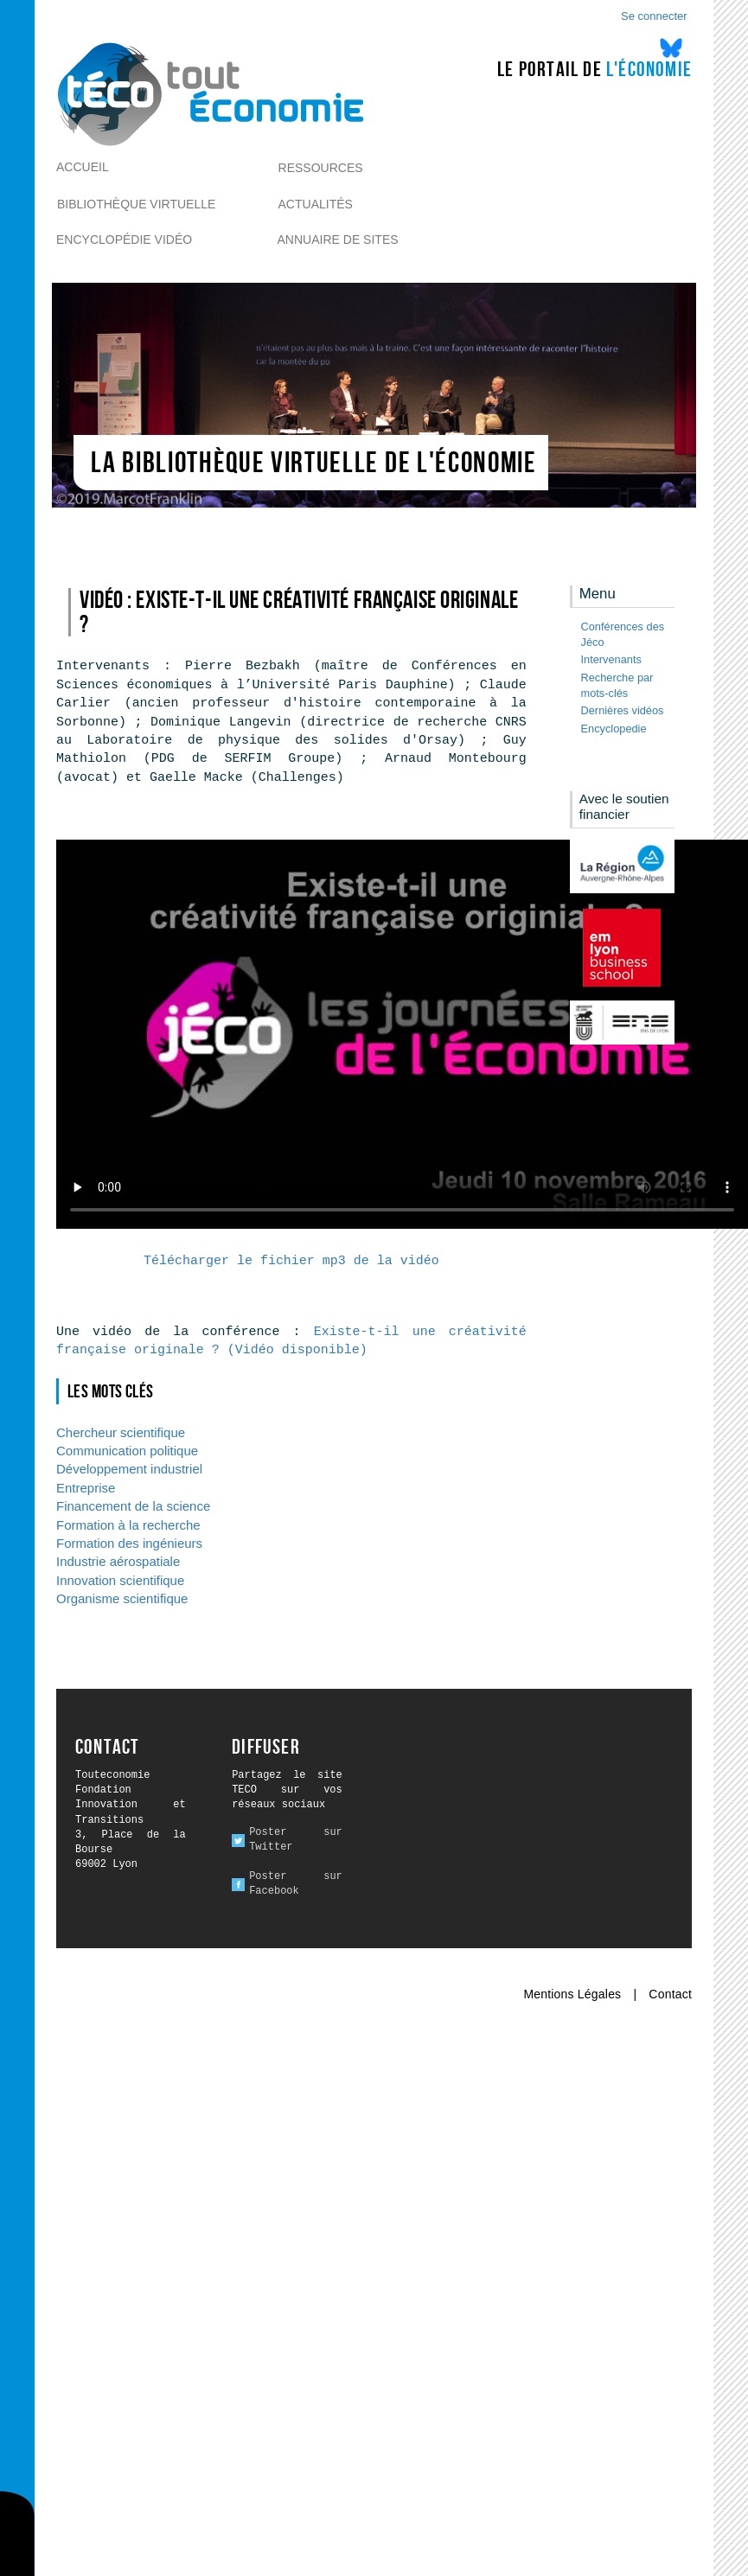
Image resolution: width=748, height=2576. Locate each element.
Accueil (82, 167)
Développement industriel (129, 1468)
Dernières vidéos (622, 710)
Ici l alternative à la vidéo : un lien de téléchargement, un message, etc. (402, 1034)
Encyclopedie (614, 728)
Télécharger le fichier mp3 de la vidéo (291, 1261)
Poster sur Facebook (295, 1883)
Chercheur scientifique (120, 1432)
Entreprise (85, 1487)
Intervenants (611, 659)
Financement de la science (133, 1506)
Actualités (315, 204)
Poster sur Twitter (295, 1839)
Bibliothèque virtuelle (136, 204)
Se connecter (654, 16)
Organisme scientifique (122, 1598)
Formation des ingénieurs (129, 1543)
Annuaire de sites (338, 239)
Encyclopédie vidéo (124, 239)
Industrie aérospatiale (118, 1561)
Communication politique (127, 1450)
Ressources (320, 168)
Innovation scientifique (120, 1580)
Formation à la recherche (128, 1525)
